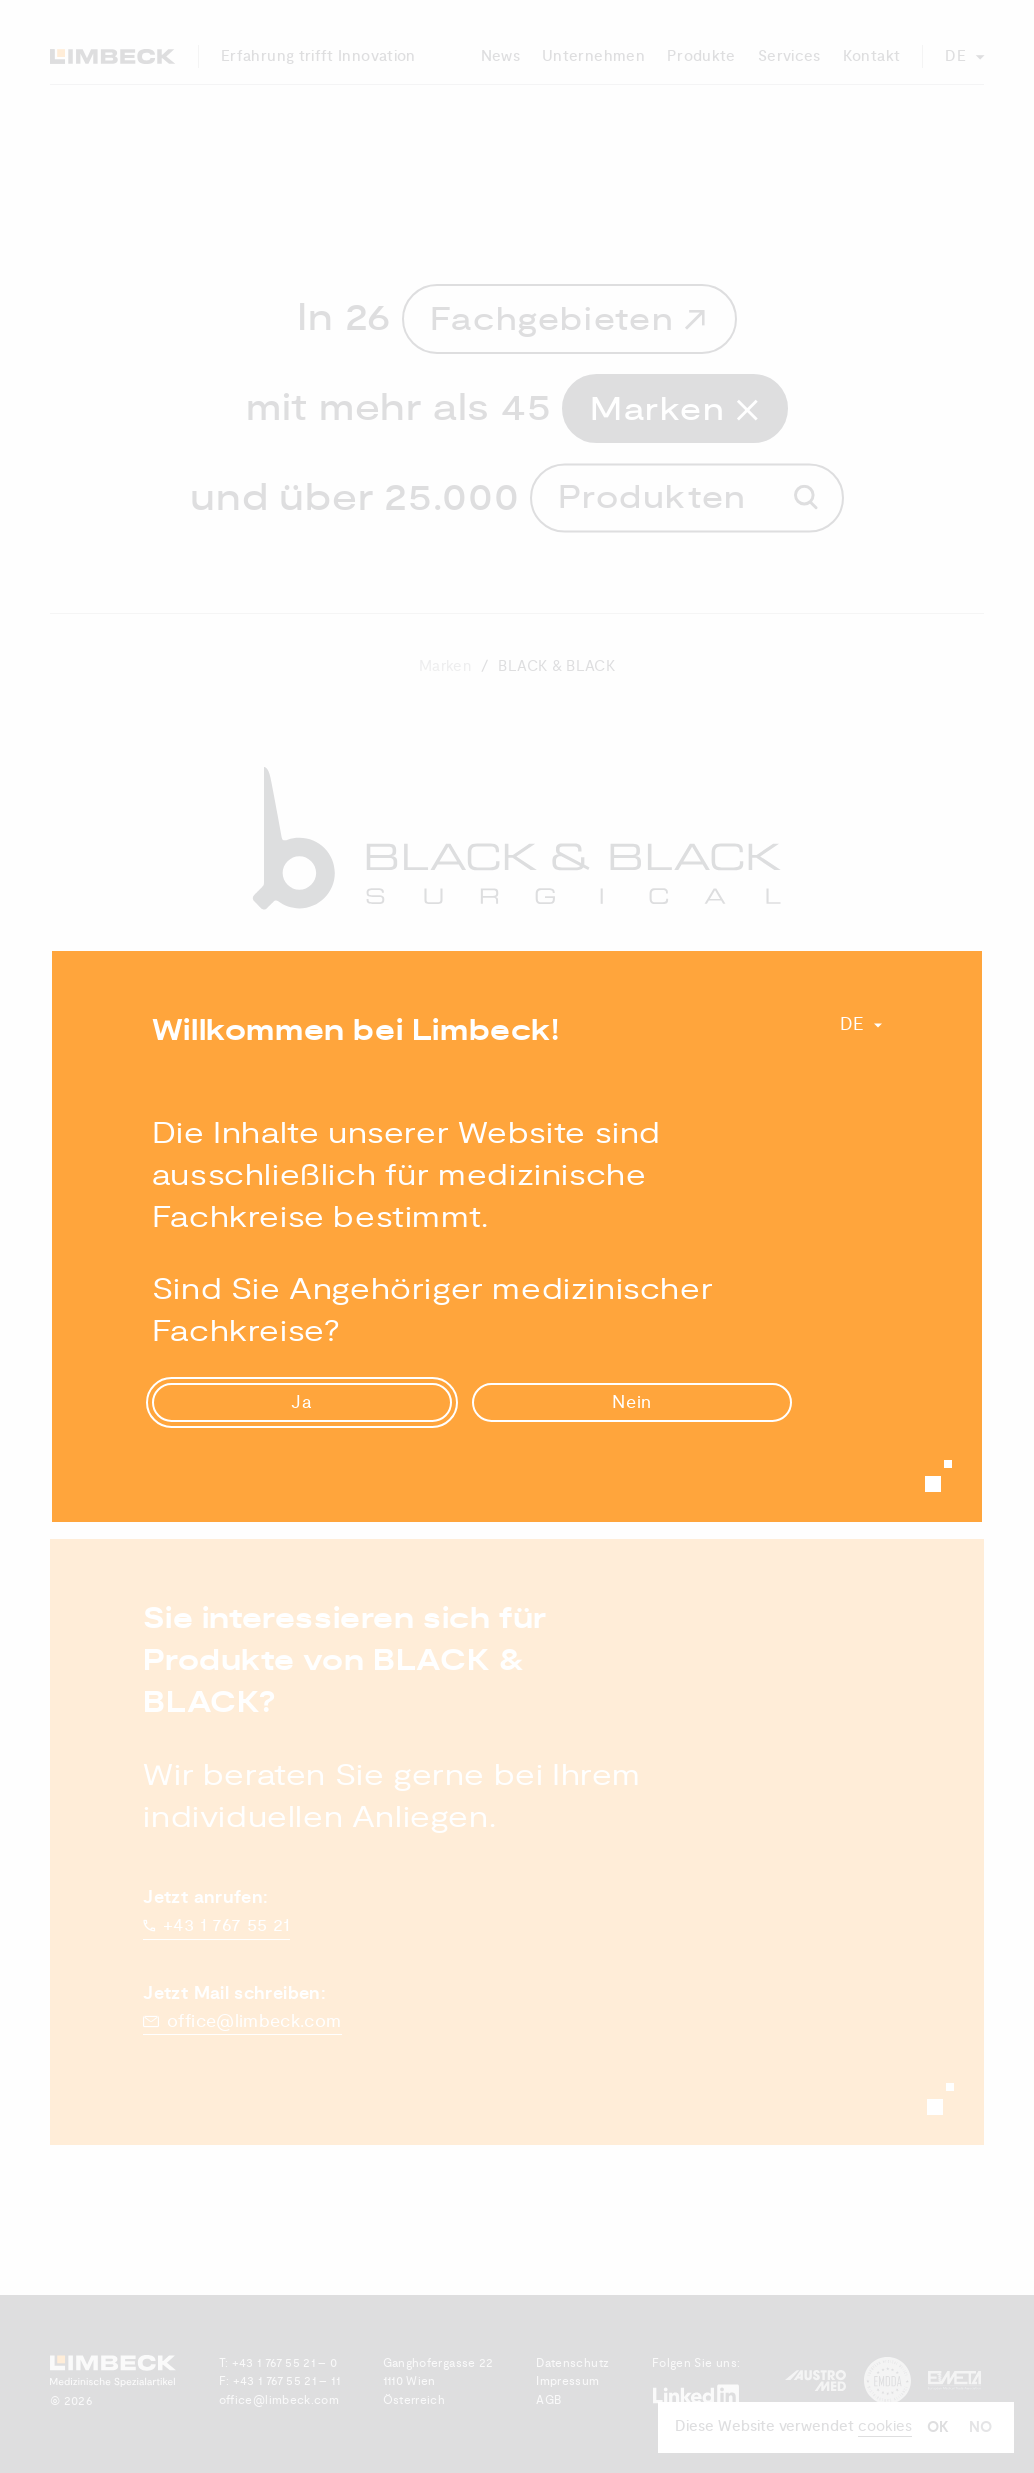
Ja (302, 1402)
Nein (632, 1402)
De (852, 1024)
